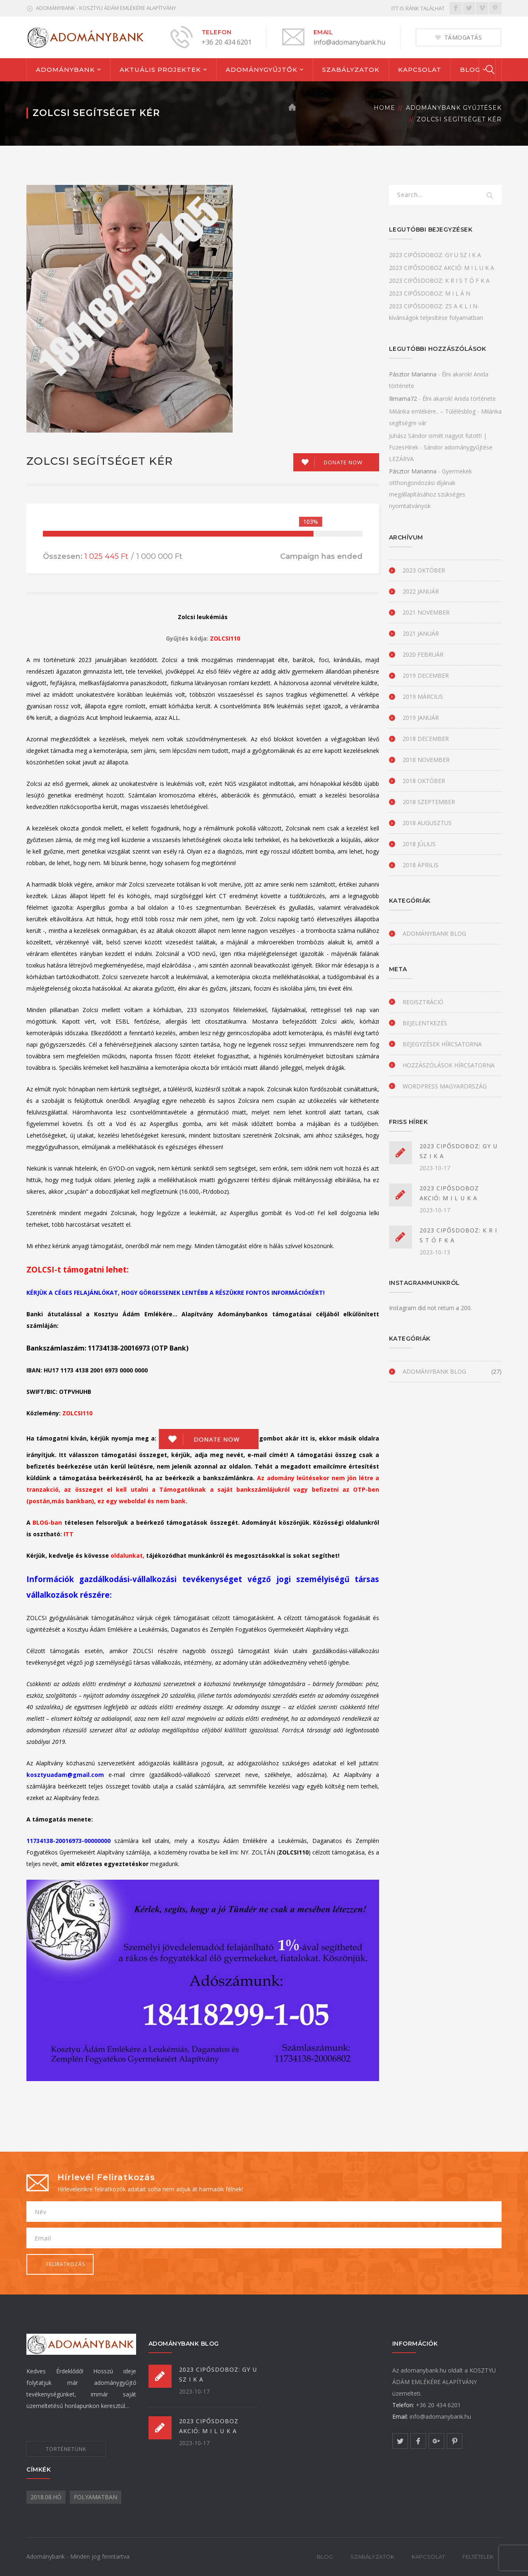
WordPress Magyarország (445, 1086)
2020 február (423, 654)
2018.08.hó (46, 2497)
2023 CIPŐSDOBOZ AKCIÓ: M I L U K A (441, 268)
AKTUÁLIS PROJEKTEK (160, 69)
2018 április (420, 865)
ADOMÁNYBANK (65, 69)
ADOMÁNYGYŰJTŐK (261, 69)
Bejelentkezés (425, 1023)
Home (384, 107)
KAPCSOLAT (419, 69)
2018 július (419, 844)
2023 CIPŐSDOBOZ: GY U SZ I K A (435, 255)
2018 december (426, 739)
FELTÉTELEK (478, 2556)
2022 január (421, 591)
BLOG (470, 69)
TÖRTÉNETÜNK (66, 2449)
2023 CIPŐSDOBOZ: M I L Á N (429, 293)
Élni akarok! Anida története (459, 398)
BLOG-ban (47, 1522)
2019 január (421, 717)
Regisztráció (423, 1002)
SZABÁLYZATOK (351, 69)
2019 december (426, 675)
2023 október (424, 570)
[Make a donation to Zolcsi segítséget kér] (336, 462)
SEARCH (490, 196)
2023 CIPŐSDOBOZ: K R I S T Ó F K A (439, 280)
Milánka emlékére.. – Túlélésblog (432, 411)
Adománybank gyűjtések (454, 107)
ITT (68, 1534)
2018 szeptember (429, 802)
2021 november (426, 612)
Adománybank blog (434, 933)
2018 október (424, 781)
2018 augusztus (427, 823)
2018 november (426, 760)
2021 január (421, 633)
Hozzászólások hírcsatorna (449, 1065)
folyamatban (95, 2497)
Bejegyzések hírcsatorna (442, 1044)
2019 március (423, 696)
